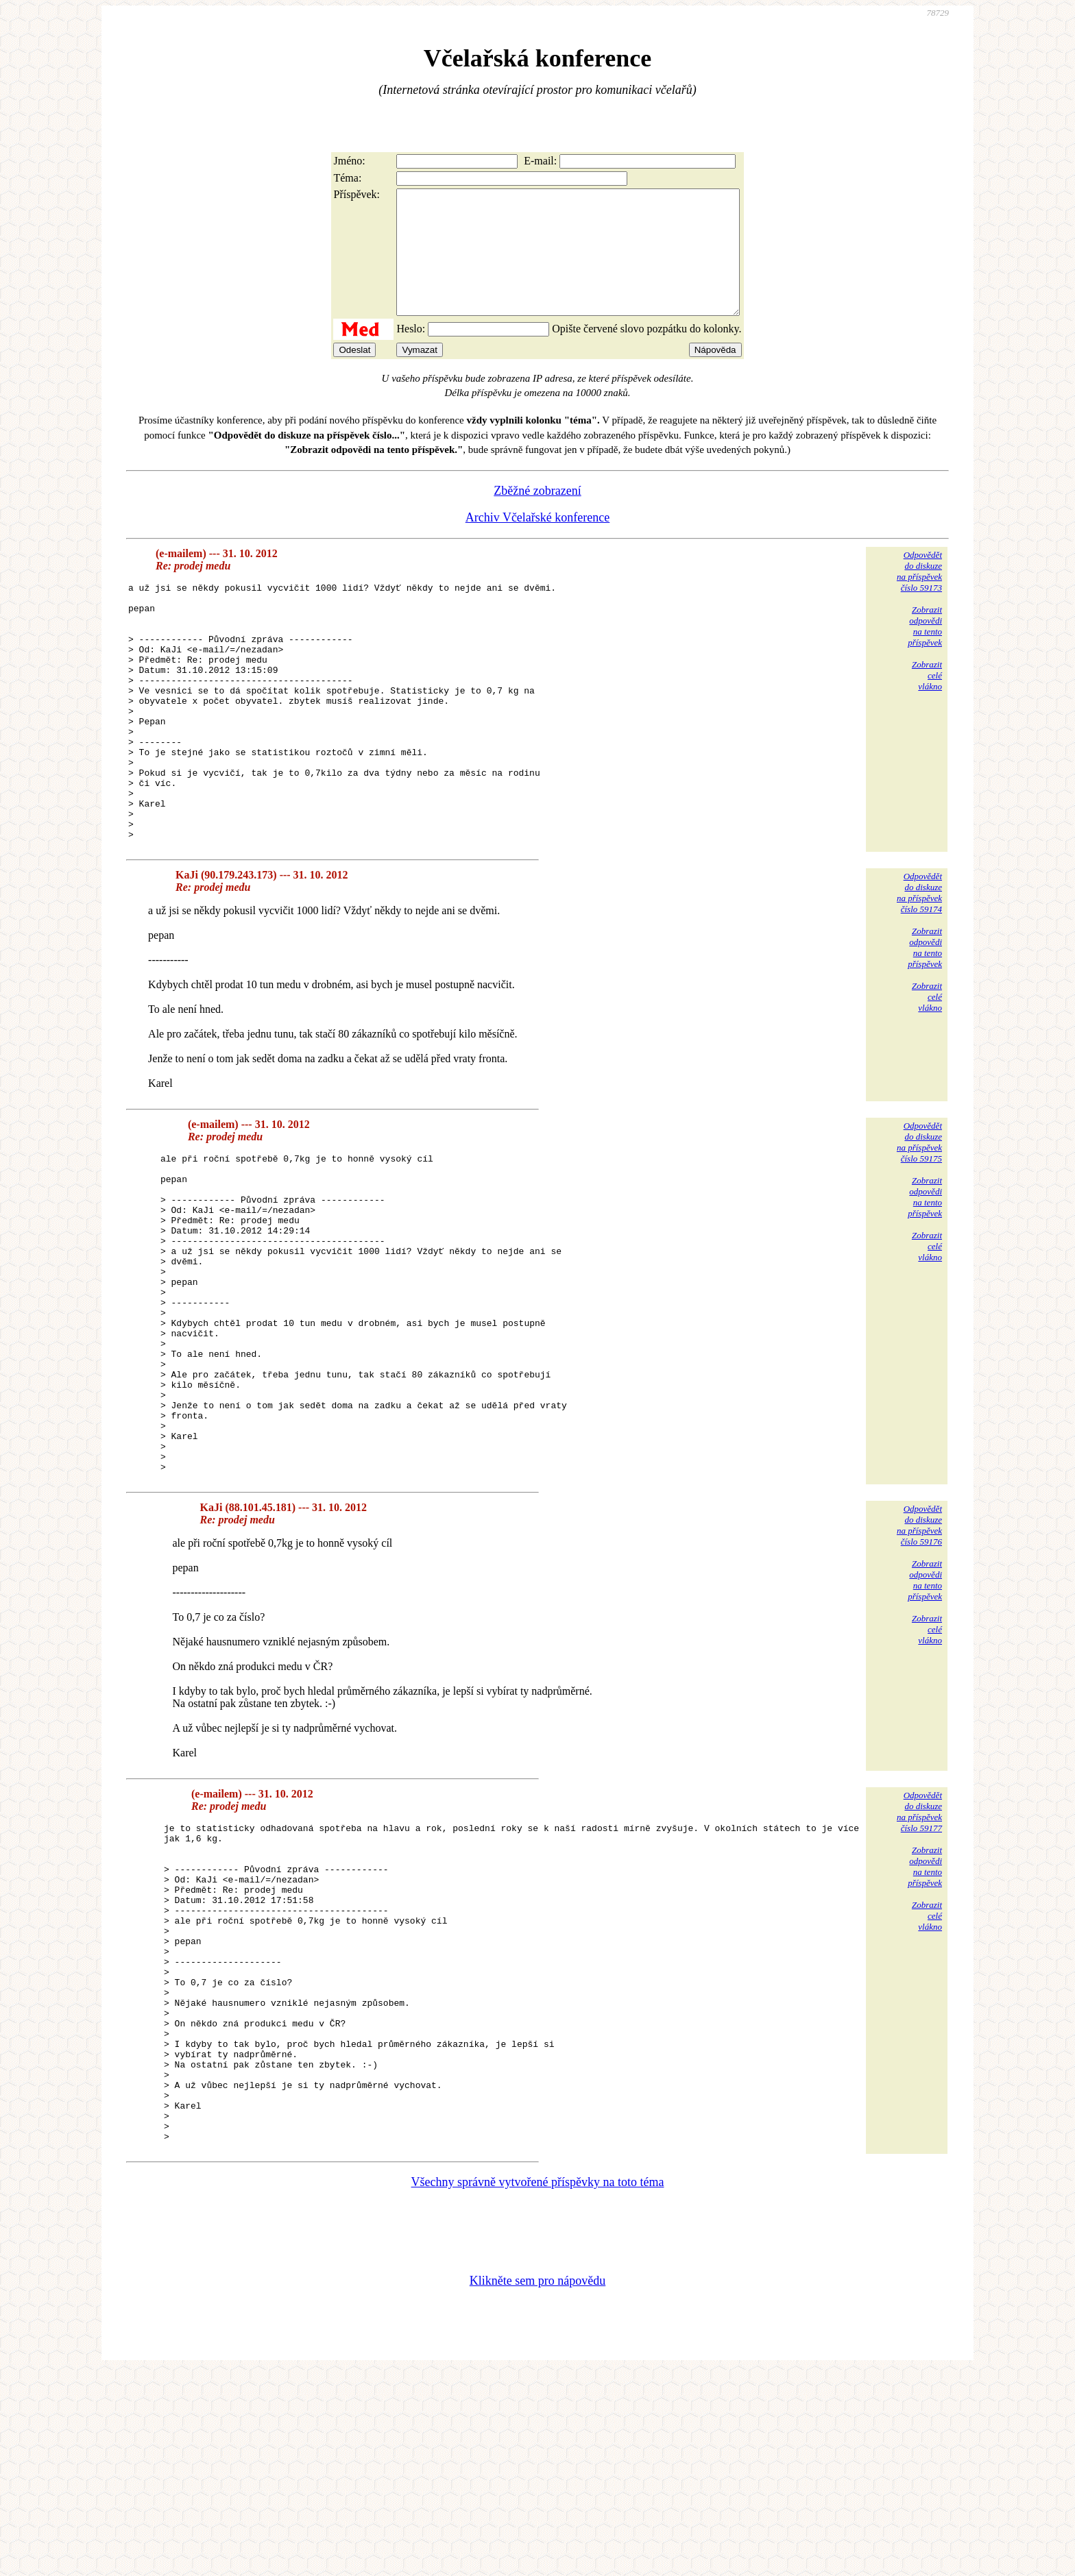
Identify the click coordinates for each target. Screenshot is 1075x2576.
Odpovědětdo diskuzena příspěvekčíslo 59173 (919, 595)
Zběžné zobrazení (537, 515)
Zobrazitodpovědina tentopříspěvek (925, 650)
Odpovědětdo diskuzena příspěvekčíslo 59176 (919, 1664)
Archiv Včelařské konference (538, 542)
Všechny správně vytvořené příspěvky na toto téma (537, 2385)
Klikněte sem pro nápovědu (537, 2484)
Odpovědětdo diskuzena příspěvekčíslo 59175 (919, 1218)
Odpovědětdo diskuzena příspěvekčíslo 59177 (919, 1951)
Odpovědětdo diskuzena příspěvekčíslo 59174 (919, 968)
